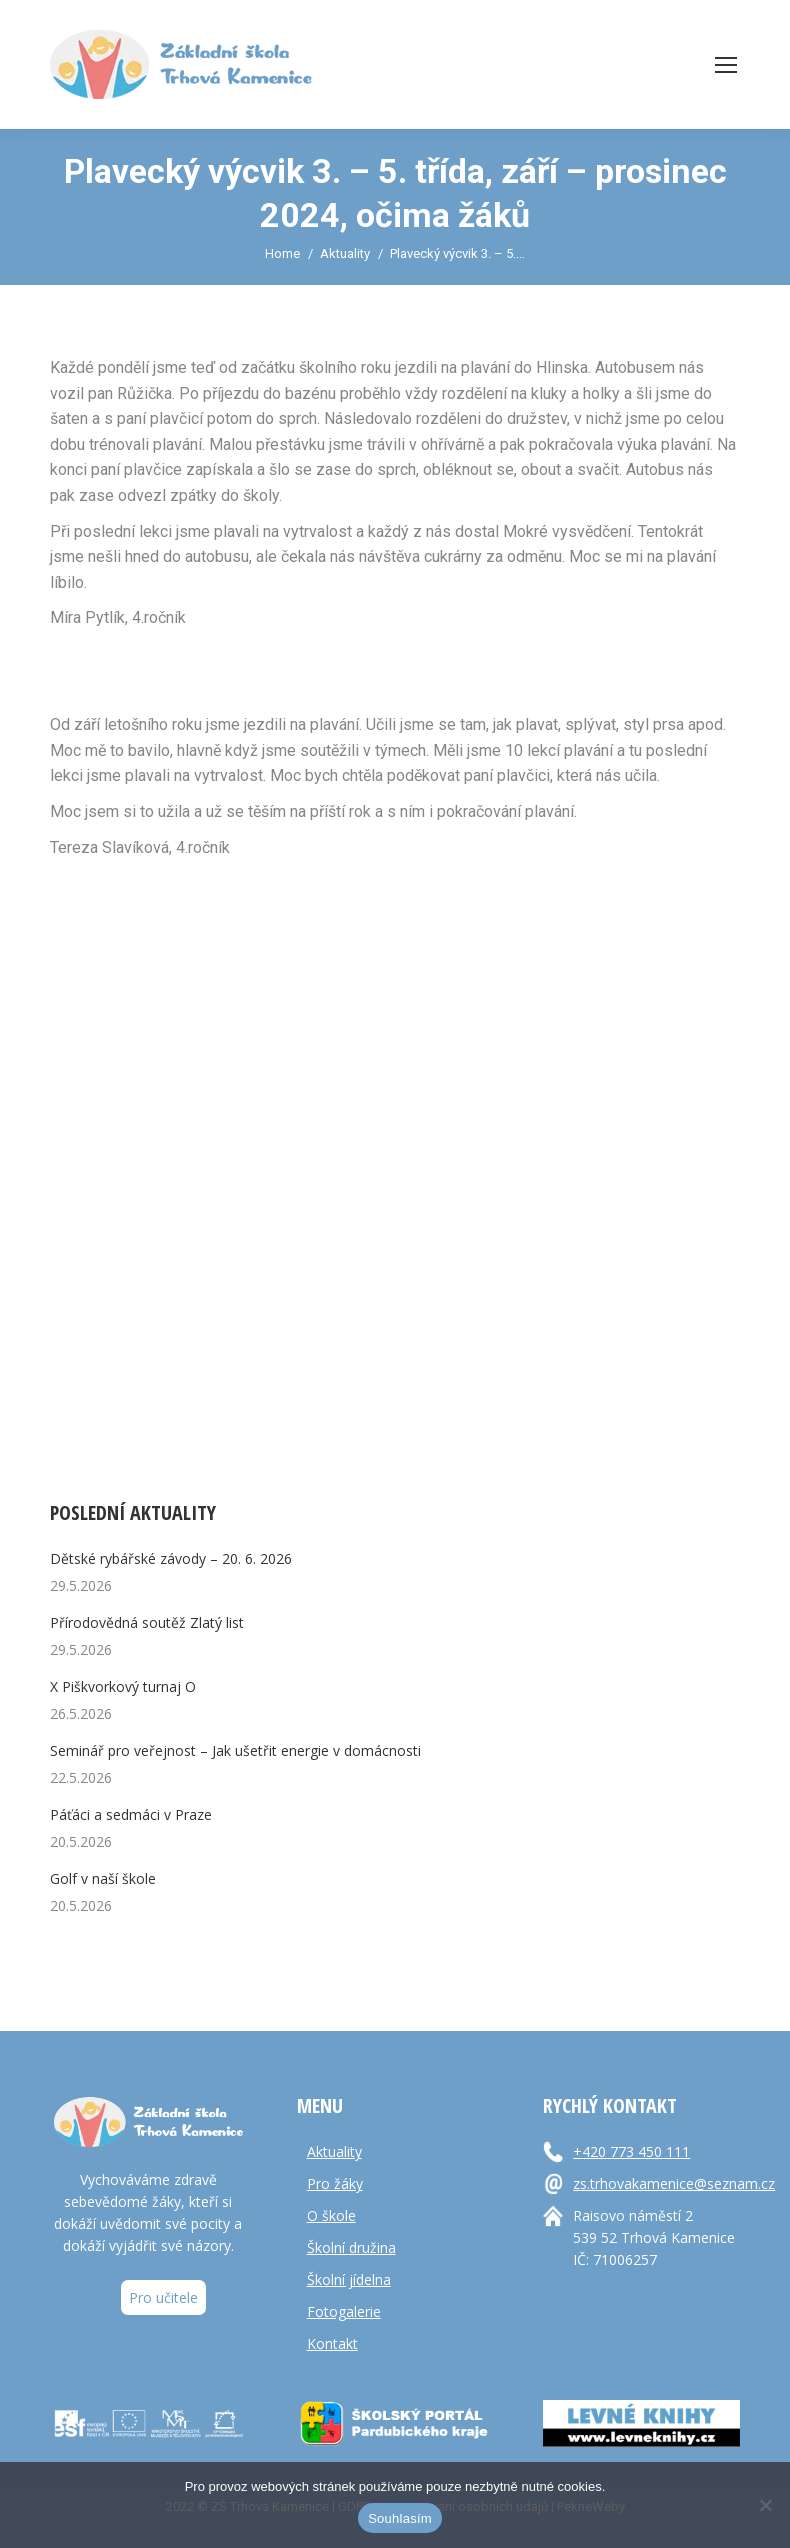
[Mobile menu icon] (726, 65)
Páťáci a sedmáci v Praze (131, 1814)
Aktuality (334, 2151)
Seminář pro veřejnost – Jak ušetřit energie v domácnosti (235, 1750)
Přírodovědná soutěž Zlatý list (147, 1622)
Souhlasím (400, 2518)
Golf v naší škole (103, 1878)
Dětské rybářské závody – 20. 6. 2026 (171, 1558)
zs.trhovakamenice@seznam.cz (671, 2183)
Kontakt (332, 2343)
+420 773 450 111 (631, 2151)
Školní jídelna (349, 2279)
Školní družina (351, 2247)
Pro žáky (335, 2183)
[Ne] (765, 2505)
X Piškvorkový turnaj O (123, 1686)
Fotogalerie (344, 2311)
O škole (331, 2215)
